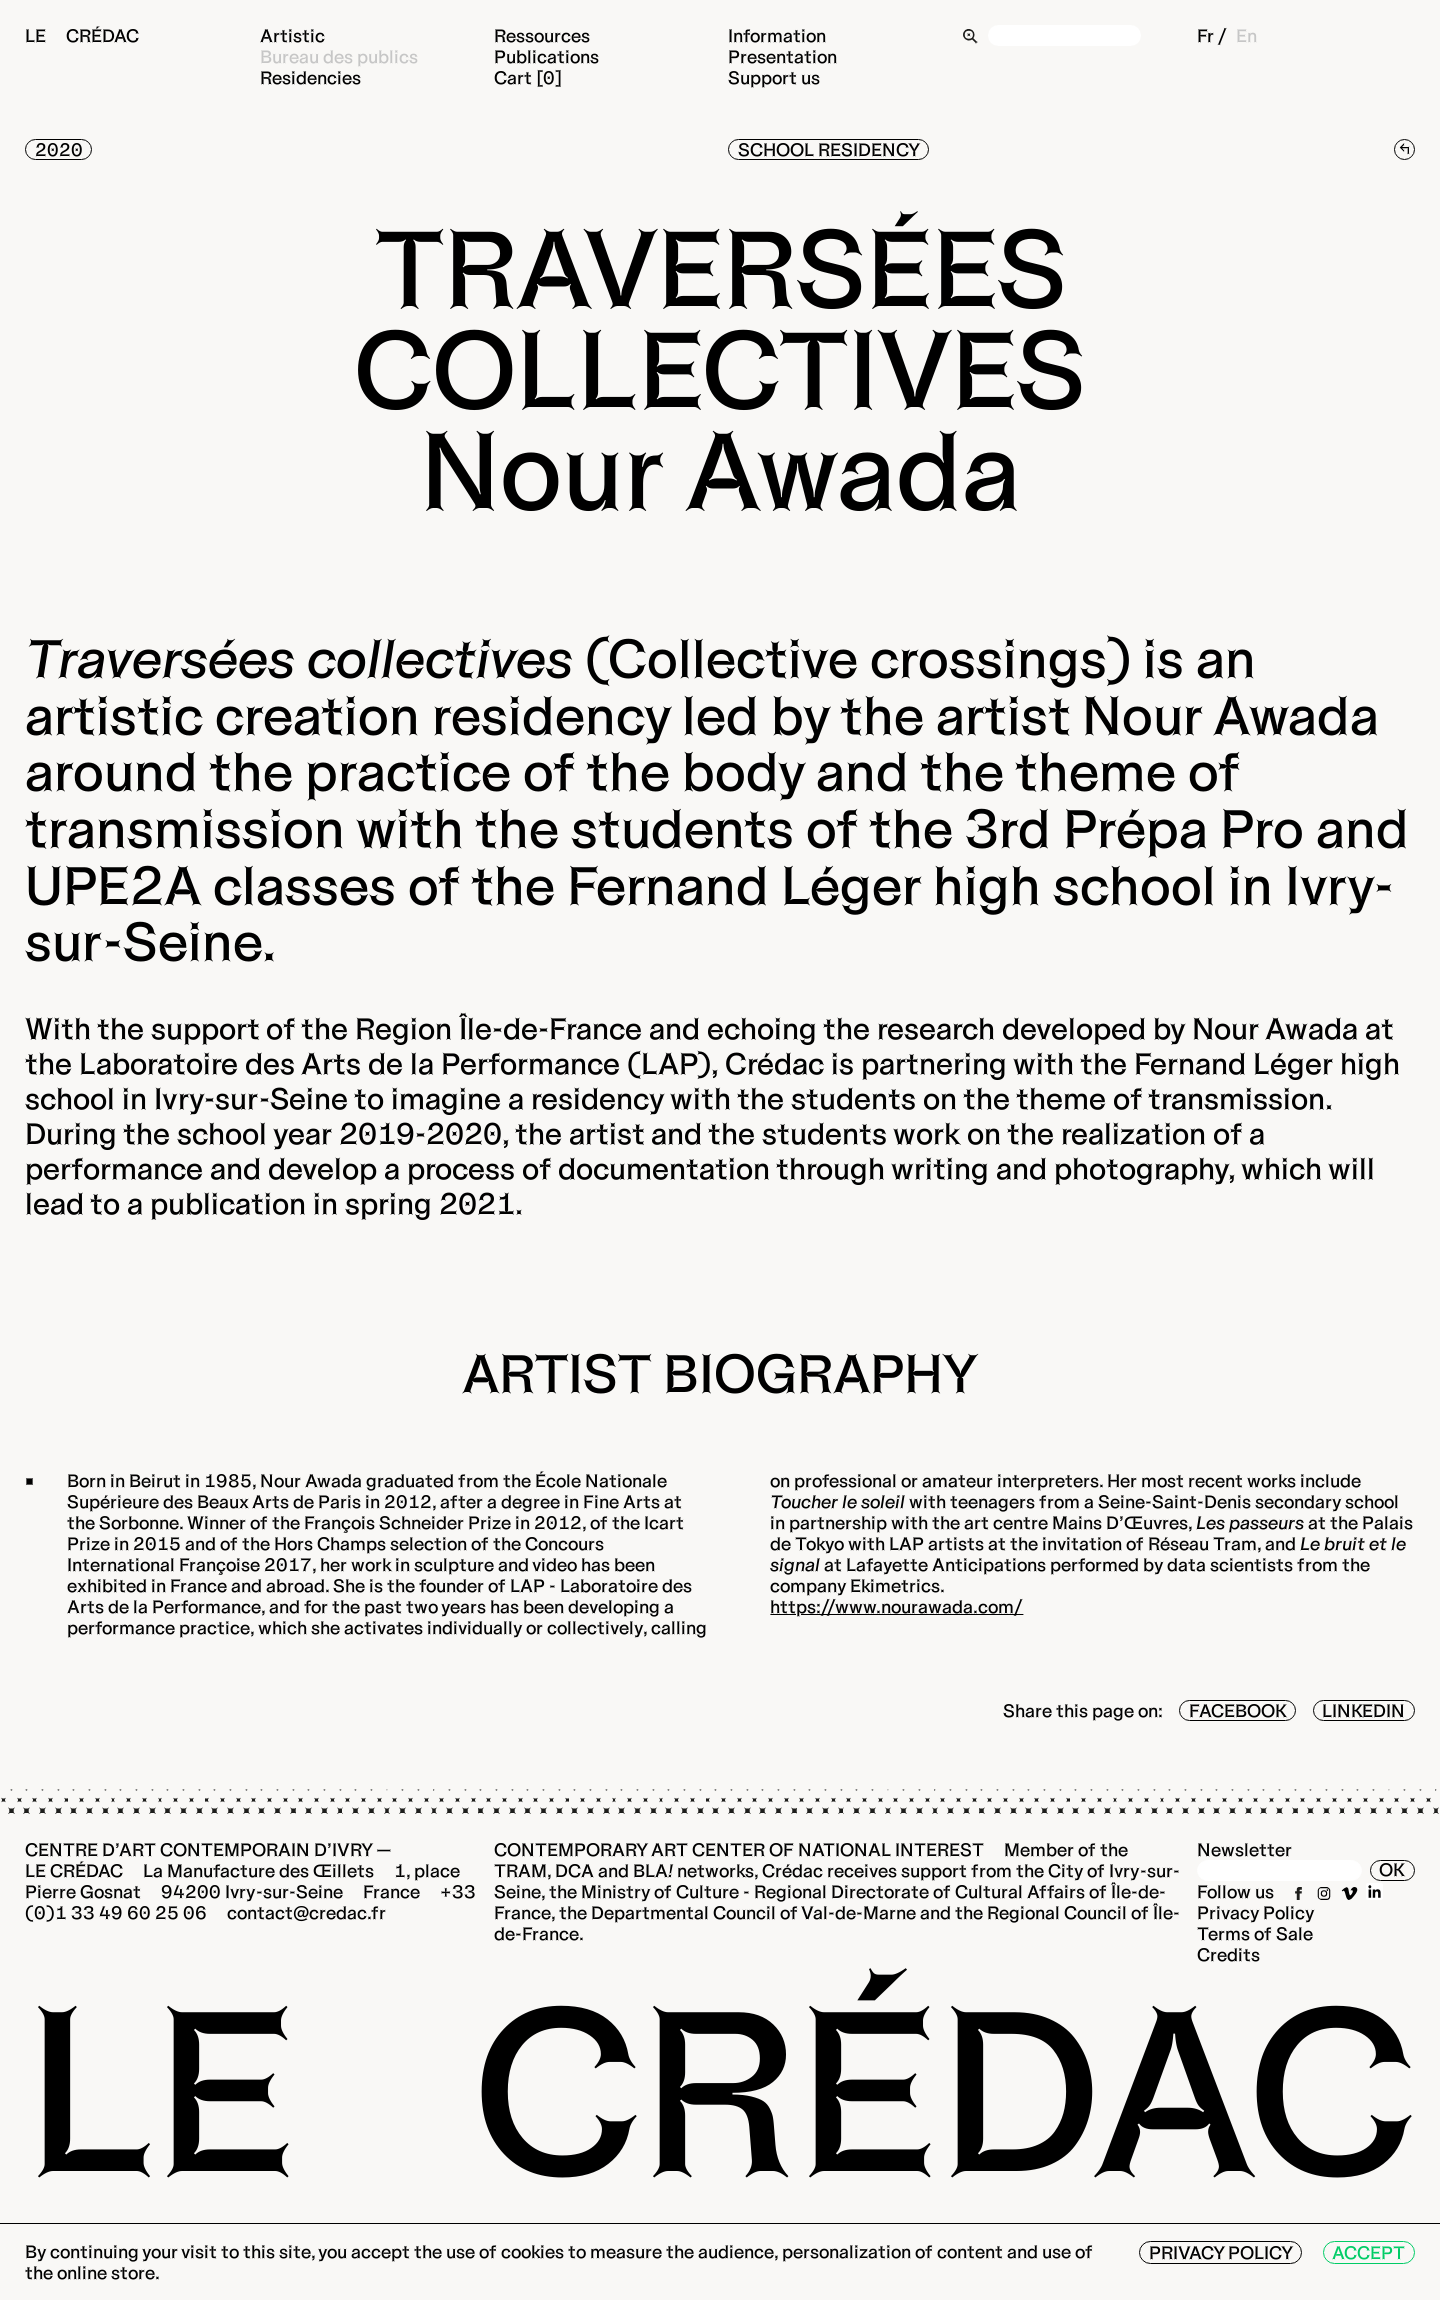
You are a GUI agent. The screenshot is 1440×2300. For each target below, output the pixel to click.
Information (777, 35)
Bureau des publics (339, 56)
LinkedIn (1363, 1710)
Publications (546, 56)
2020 (59, 149)
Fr (1205, 35)
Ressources (542, 35)
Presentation (782, 56)
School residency (829, 149)
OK (1392, 1869)
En (1246, 35)
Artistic (292, 35)
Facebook (1238, 1710)
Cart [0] (528, 77)
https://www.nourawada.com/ (896, 1606)
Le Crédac (82, 35)
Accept (1368, 2252)
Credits (1228, 1954)
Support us (774, 77)
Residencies (310, 77)
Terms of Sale (1255, 1933)
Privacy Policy (1256, 1912)
